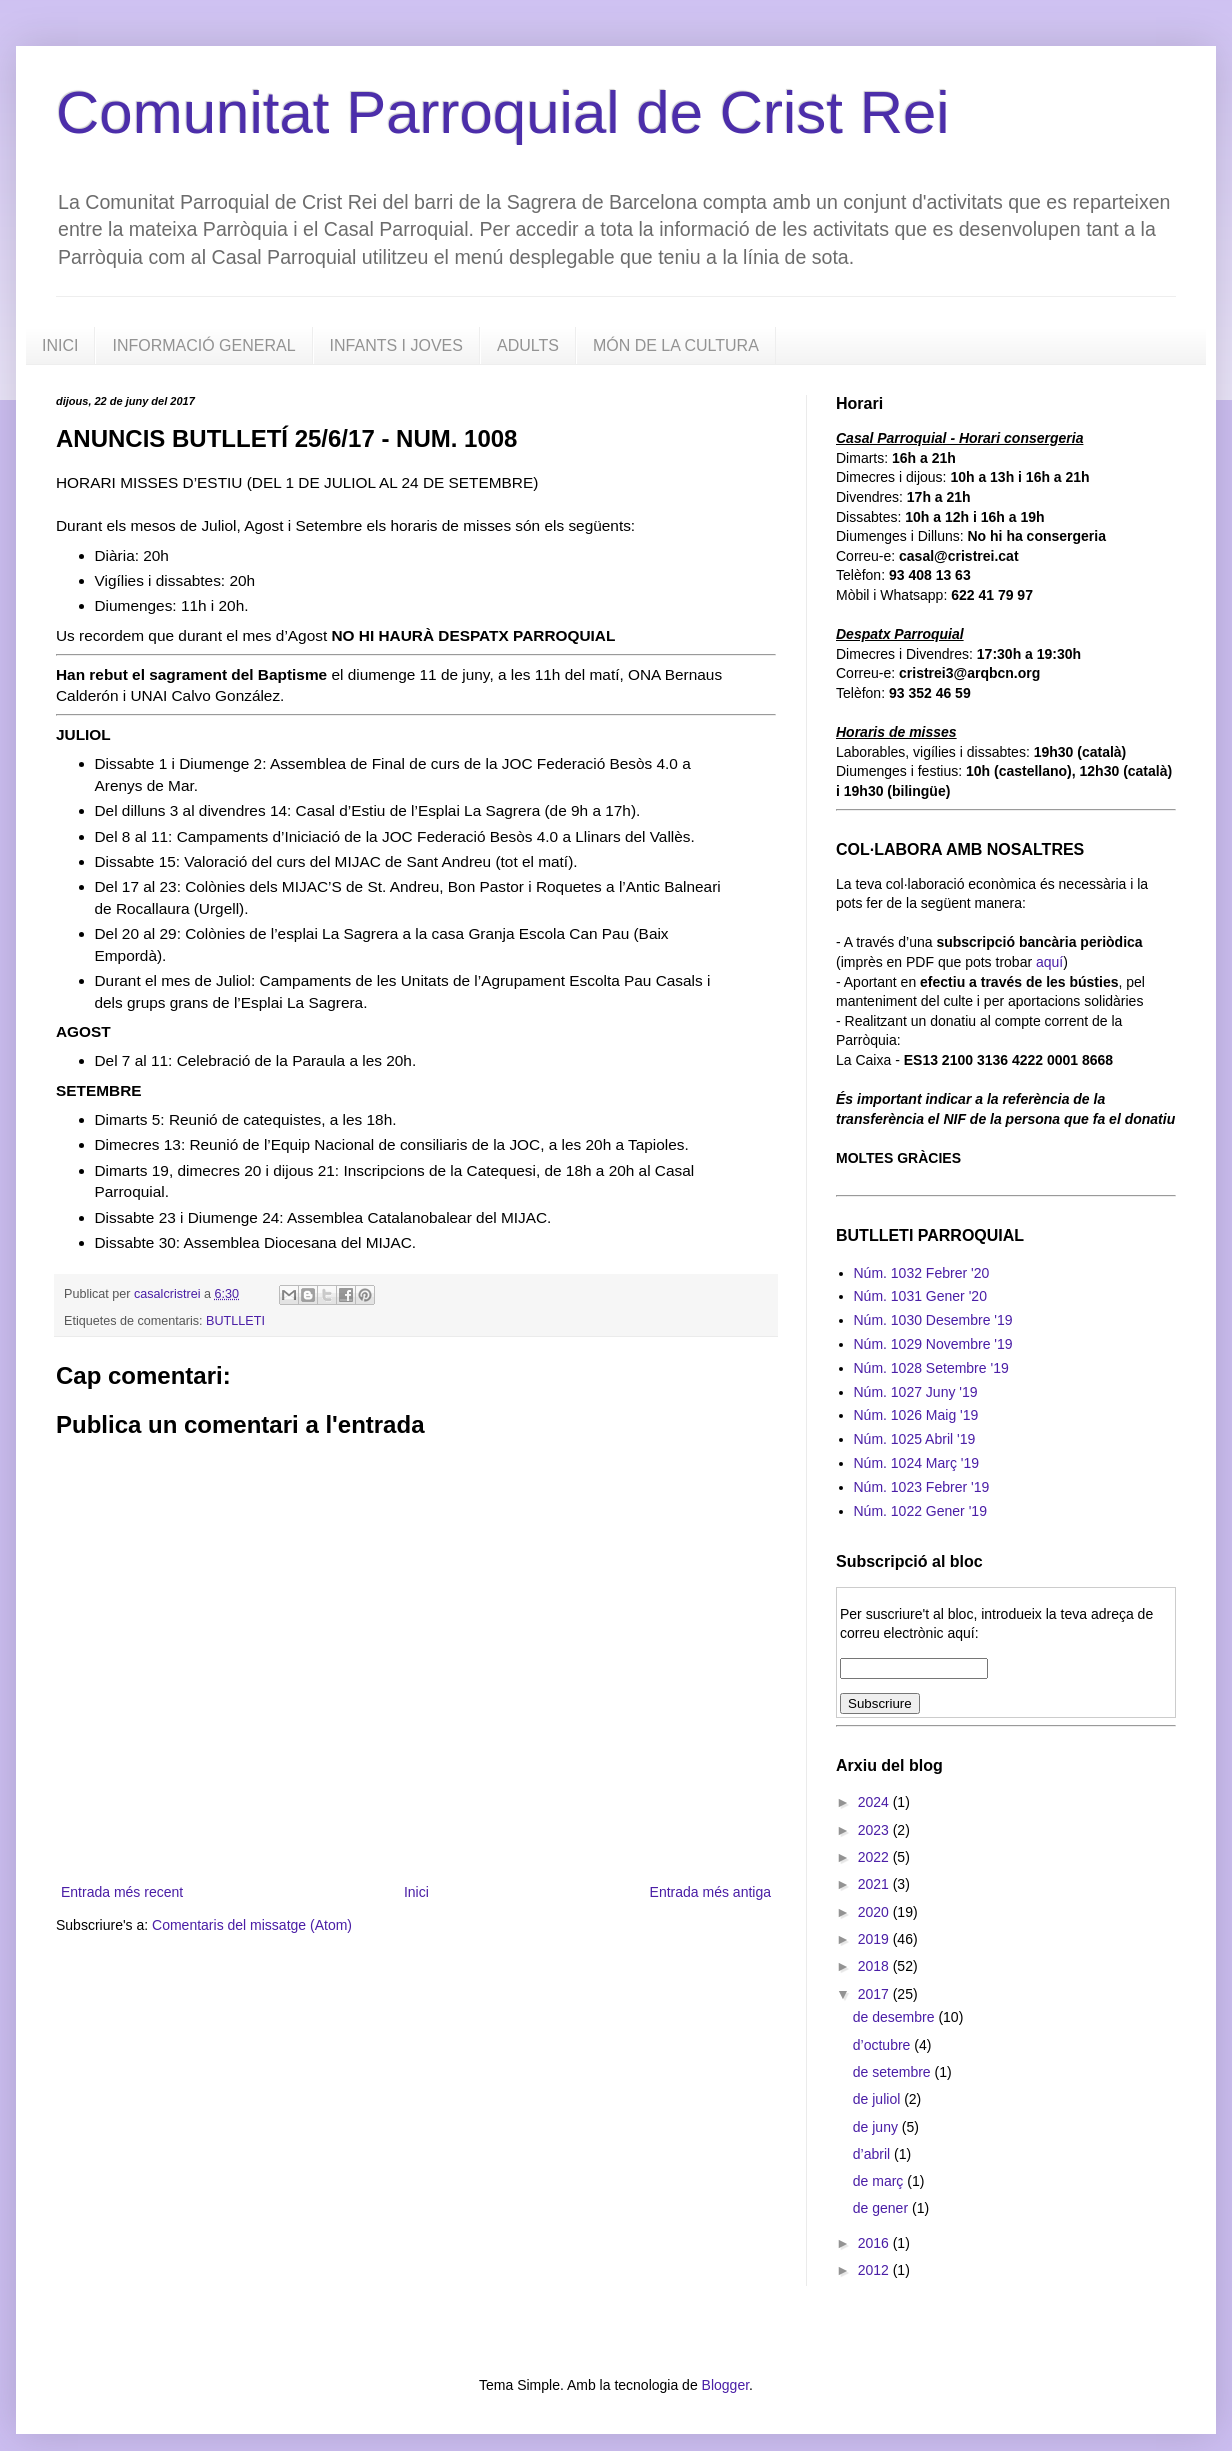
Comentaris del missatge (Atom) (252, 1925)
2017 (875, 1994)
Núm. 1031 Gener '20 (920, 1296)
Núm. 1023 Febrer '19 (922, 1487)
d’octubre (883, 2045)
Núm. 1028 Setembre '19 (931, 1368)
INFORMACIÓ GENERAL (203, 345)
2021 (875, 1884)
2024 (875, 1802)
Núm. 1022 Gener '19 (920, 1511)
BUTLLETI (235, 1321)
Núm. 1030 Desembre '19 (933, 1320)
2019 (875, 1939)
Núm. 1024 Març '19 (917, 1463)
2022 (875, 1857)
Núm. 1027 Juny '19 (916, 1392)
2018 (875, 1966)
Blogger (725, 2385)
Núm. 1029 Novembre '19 (933, 1344)
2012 (875, 2270)
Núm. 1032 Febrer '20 (922, 1273)
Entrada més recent (122, 1892)
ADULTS (528, 345)
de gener (882, 2208)
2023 (875, 1830)
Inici (416, 1892)
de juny (877, 2127)
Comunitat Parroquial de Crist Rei (503, 112)
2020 (875, 1912)
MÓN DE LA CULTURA (676, 345)
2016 (875, 2243)
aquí (1049, 962)
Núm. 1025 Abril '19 (915, 1439)
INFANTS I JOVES (396, 345)
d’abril (873, 2154)
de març (880, 2181)
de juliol (878, 2099)
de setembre (894, 2072)
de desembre (896, 2017)
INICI (60, 345)
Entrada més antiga (710, 1892)
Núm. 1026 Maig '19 (916, 1415)
